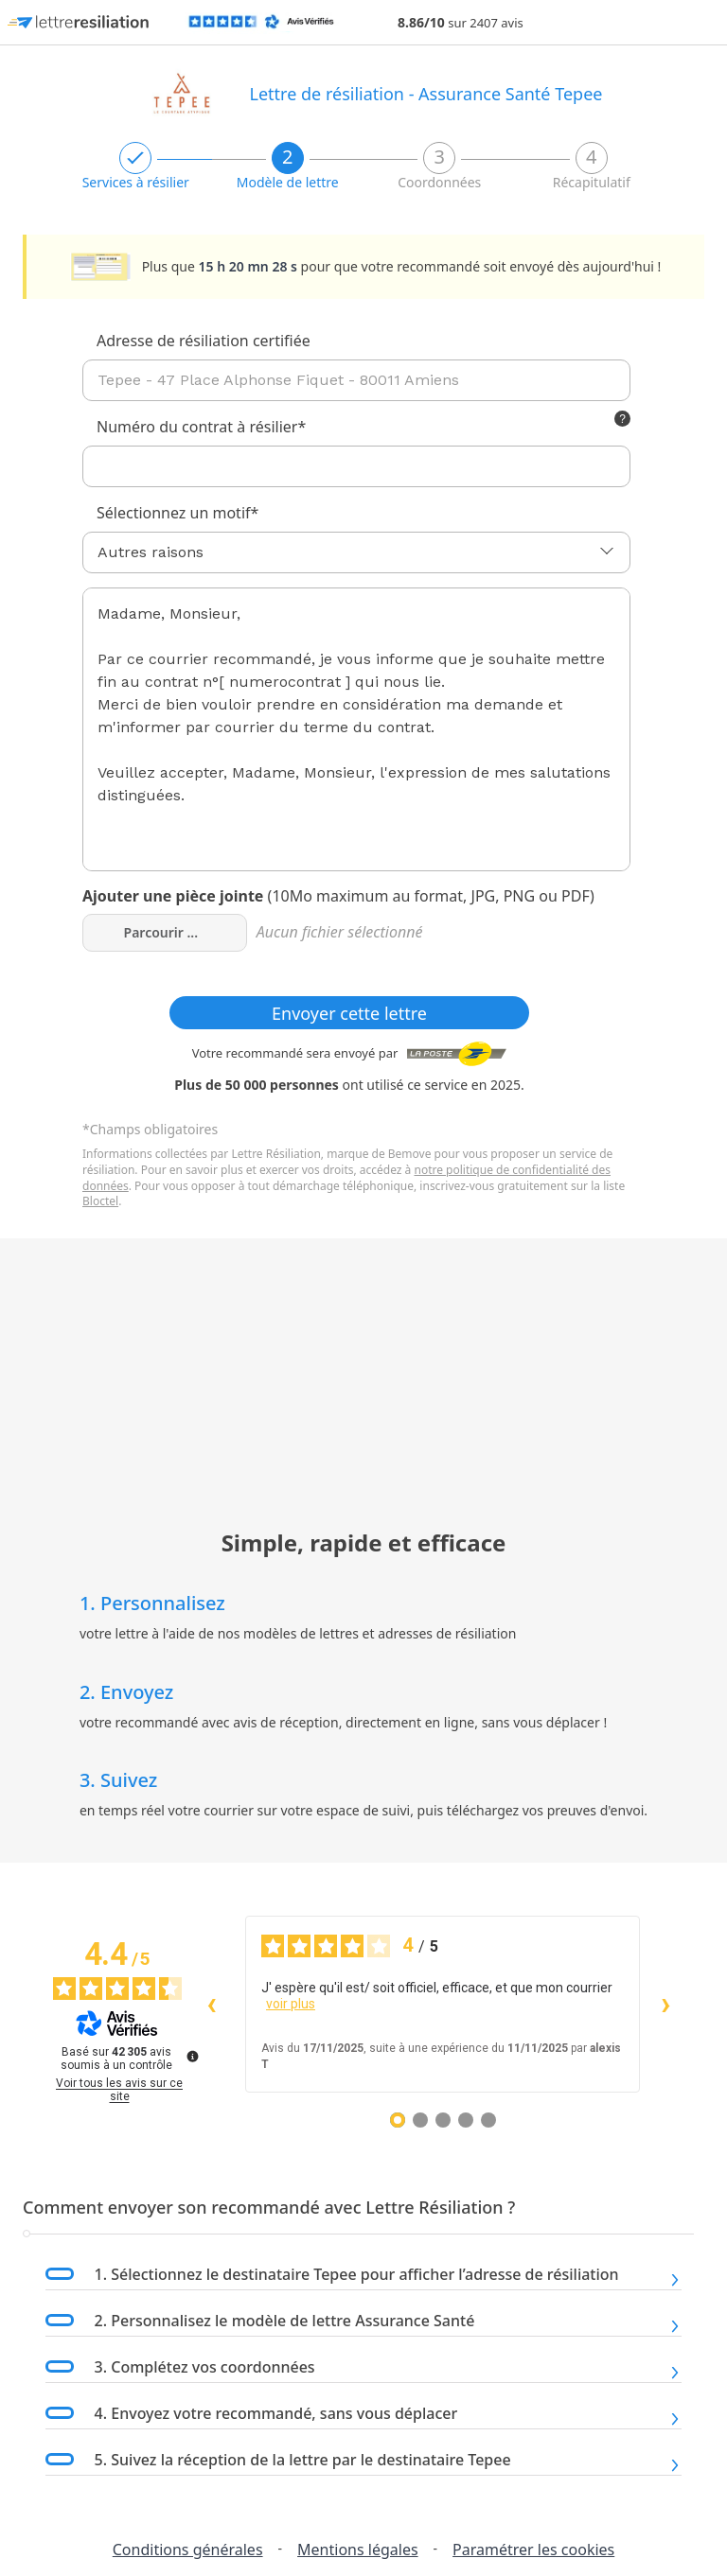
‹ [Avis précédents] (211, 2003)
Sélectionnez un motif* (177, 512)
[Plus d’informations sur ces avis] (191, 2054)
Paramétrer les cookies (533, 2549)
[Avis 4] (465, 2120)
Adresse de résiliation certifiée (203, 340)
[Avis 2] (420, 2120)
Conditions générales (188, 2549)
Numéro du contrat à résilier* (201, 426)
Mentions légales (357, 2549)
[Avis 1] (397, 2120)
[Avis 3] (443, 2120)
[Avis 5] (488, 2120)
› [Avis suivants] (666, 2003)
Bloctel (100, 1201)
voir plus (290, 2003)
